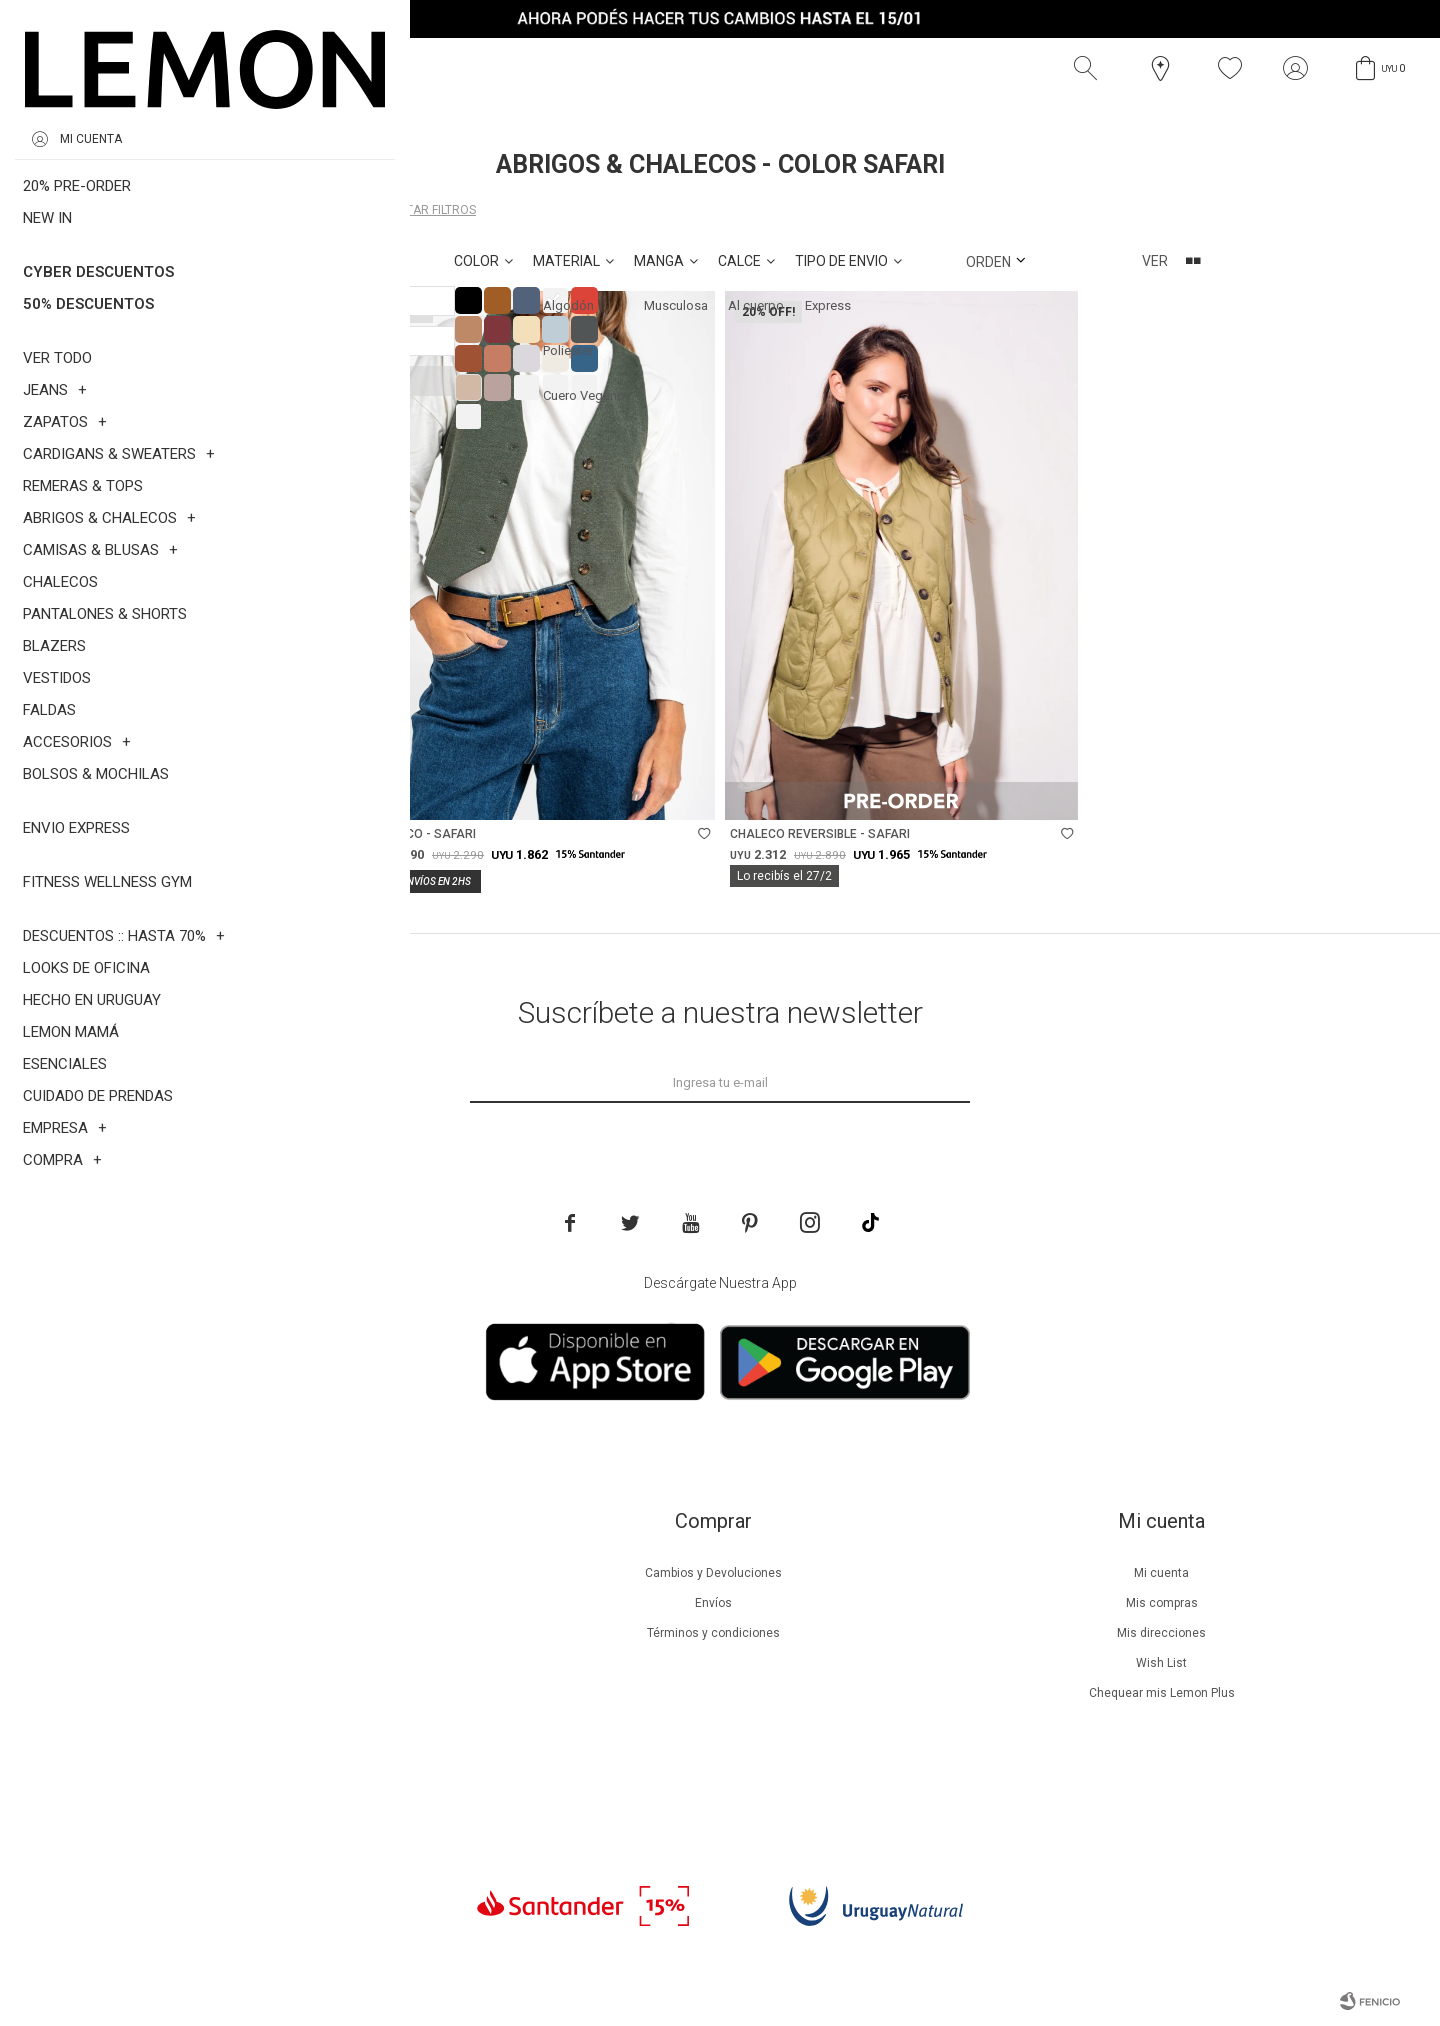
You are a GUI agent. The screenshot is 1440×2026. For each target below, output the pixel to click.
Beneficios (264, 1603)
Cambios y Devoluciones (713, 1573)
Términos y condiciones (713, 1633)
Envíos (713, 1603)
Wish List (1161, 1663)
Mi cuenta (1161, 1573)
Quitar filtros (431, 210)
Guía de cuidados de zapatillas (264, 1693)
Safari (312, 210)
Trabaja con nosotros (264, 1783)
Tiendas (264, 1723)
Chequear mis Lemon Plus (1162, 1693)
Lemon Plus (264, 1633)
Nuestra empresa (264, 1573)
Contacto (264, 1753)
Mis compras (1162, 1603)
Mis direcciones (1161, 1633)
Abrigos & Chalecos (174, 210)
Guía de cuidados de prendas (264, 1663)
